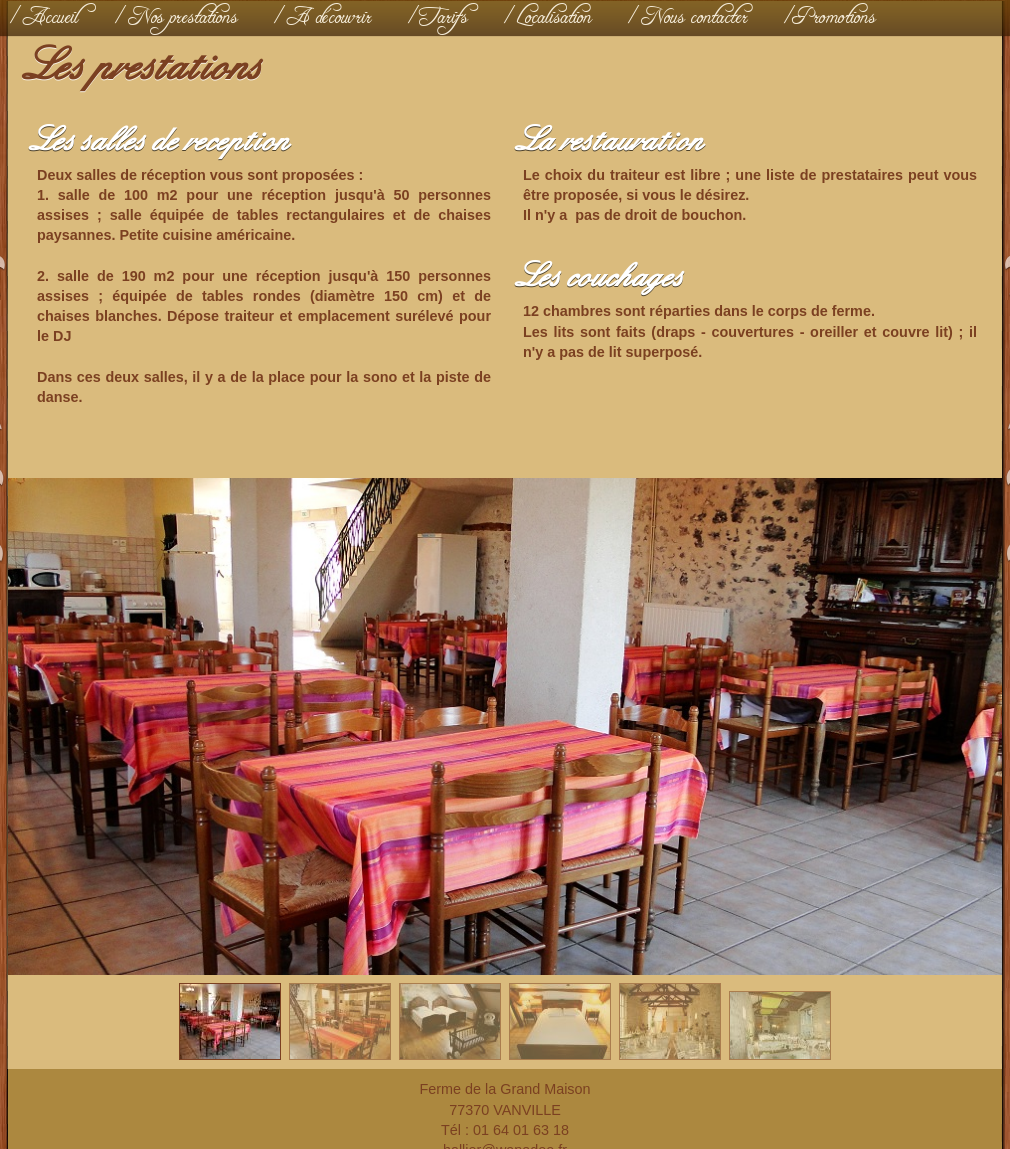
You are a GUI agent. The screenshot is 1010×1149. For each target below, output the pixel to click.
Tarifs (444, 18)
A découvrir (329, 18)
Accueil (51, 18)
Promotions (836, 18)
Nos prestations (183, 18)
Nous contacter (694, 18)
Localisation (554, 18)
